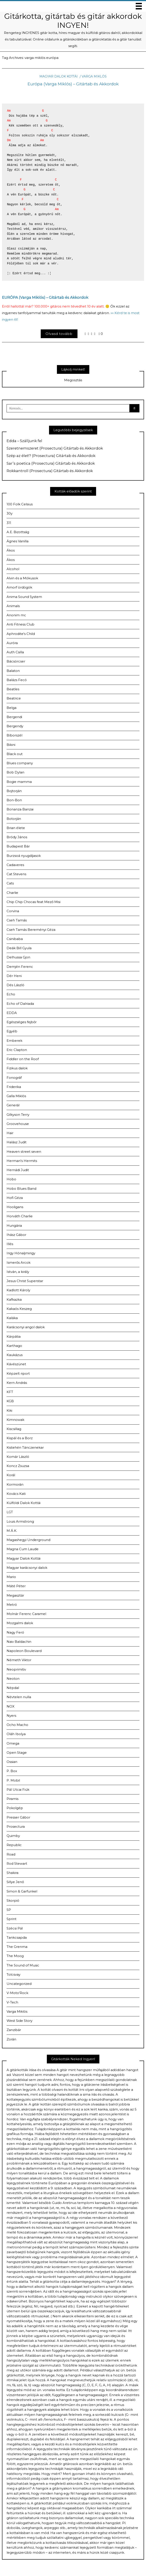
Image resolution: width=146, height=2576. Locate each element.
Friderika (14, 1087)
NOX (10, 1706)
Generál (13, 1105)
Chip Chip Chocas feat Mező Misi (33, 902)
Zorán (11, 2039)
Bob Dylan (15, 772)
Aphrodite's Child (21, 634)
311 (9, 523)
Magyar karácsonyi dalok (27, 1568)
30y (9, 513)
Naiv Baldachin (19, 1641)
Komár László (18, 1457)
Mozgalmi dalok (20, 1623)
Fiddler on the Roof (23, 1059)
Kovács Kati (16, 1494)
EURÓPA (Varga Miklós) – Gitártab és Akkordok (45, 297)
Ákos (11, 550)
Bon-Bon (14, 800)
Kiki (9, 1410)
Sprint (11, 1919)
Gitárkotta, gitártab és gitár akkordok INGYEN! (73, 21)
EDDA (12, 1013)
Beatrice (14, 698)
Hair (10, 1133)
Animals (13, 606)
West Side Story (19, 2021)
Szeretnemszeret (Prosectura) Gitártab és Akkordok (55, 448)
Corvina (13, 911)
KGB (10, 1401)
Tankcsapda (17, 1937)
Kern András (17, 1383)
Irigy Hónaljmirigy (21, 1253)
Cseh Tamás (17, 920)
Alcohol (13, 569)
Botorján (14, 819)
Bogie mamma (19, 782)
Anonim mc (16, 615)
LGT (10, 1512)
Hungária (14, 1225)
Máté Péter (16, 1586)
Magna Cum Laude (23, 1549)
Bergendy (15, 726)
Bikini (11, 745)
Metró (12, 1605)
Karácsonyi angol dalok (26, 1327)
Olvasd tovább (59, 334)
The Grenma (17, 1947)
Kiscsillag (14, 1429)
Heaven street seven (24, 1151)
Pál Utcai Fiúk (18, 1789)
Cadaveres (15, 865)
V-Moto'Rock (17, 1993)
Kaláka (12, 1318)
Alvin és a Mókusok (22, 578)
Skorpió (13, 1900)
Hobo (11, 1179)
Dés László (15, 985)
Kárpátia (14, 1336)
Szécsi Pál (15, 1928)
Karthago (14, 1346)
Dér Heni (14, 976)
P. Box (12, 1771)
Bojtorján (14, 791)
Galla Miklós (16, 1096)
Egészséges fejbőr (22, 1022)
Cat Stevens (16, 874)
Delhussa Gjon (18, 957)
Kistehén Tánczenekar (25, 1447)
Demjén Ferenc (20, 967)
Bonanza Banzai (20, 809)
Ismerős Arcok (18, 1262)
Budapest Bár (18, 846)
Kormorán (15, 1484)
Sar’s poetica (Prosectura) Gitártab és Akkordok (51, 463)
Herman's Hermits (22, 1161)
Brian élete (16, 828)
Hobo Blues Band (21, 1188)
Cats (10, 883)
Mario (11, 1577)
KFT (10, 1392)
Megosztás (73, 380)
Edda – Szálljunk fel (24, 441)
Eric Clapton (17, 1050)
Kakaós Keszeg (19, 1309)
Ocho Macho (17, 1725)
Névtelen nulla (19, 1697)
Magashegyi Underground (28, 1540)
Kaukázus (15, 1355)
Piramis (12, 1799)
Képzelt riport (18, 1373)
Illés (10, 1244)
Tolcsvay (13, 1974)
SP (9, 1910)
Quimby (13, 1836)
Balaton (13, 671)
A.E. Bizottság (18, 532)
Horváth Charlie (20, 1216)
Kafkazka (14, 1299)
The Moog (15, 1956)
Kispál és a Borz (20, 1438)
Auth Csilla (15, 652)
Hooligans (15, 1207)
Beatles (13, 689)
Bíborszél (14, 735)
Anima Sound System (24, 597)
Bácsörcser (16, 661)
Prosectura (16, 1826)
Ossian (12, 1762)
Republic (14, 1845)
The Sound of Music (23, 1965)
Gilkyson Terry (18, 1114)
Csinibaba (15, 939)
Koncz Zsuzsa (18, 1466)
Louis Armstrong (20, 1521)
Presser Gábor (18, 1817)
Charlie (12, 893)
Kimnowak (15, 1420)
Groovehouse (18, 1124)
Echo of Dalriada (20, 1004)
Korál (11, 1475)
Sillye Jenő (15, 1882)
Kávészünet (16, 1364)
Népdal (13, 1688)
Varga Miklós (94, 76)
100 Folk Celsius (20, 504)
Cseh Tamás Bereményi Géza (31, 930)
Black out (15, 754)
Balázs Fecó (17, 680)
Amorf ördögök (19, 587)
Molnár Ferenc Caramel (26, 1614)
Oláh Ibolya (16, 1734)
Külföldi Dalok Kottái (23, 1503)
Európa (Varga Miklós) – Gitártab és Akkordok (73, 83)
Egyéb (12, 1031)
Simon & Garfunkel (22, 1891)
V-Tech (12, 2002)
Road (11, 1854)
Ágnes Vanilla (17, 541)
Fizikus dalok (17, 1068)
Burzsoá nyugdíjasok (24, 856)
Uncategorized (19, 1984)
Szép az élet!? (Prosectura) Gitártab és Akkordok (51, 455)
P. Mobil (13, 1780)
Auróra (12, 643)
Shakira (12, 1873)
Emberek (14, 1040)
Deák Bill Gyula (19, 948)
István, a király (18, 1272)
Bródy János (17, 837)
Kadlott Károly (18, 1290)
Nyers (11, 1715)
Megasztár (15, 1595)
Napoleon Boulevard (24, 1651)
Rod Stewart (17, 1863)
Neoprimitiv (16, 1669)
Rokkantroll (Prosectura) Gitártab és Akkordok (50, 471)
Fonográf (14, 1077)
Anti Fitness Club (20, 624)
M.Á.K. (12, 1531)
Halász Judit (16, 1142)
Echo (11, 994)
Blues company (20, 763)
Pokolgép (15, 1808)
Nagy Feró (15, 1632)
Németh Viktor (19, 1660)
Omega (13, 1743)
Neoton (13, 1678)
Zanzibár (14, 2030)
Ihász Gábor (16, 1235)
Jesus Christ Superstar (25, 1281)
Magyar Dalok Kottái (58, 76)
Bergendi (14, 717)
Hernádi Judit (18, 1170)
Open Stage (17, 1752)
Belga (11, 708)
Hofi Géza (15, 1198)
